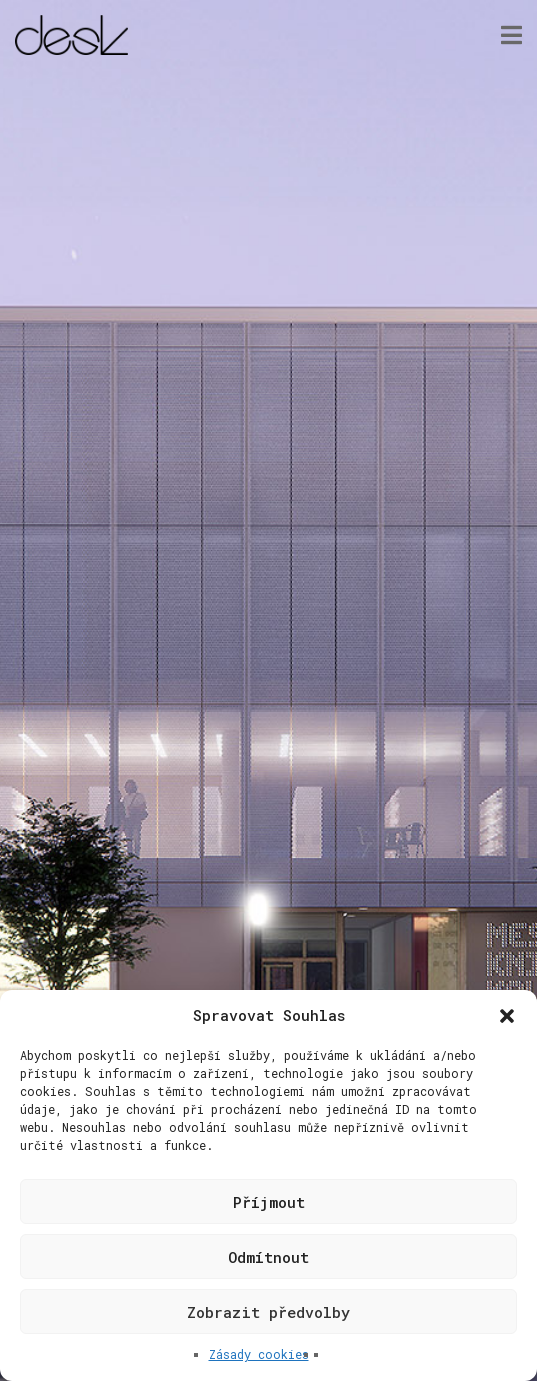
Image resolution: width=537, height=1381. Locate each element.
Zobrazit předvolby (268, 1312)
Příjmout (269, 1202)
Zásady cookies (259, 1354)
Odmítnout (268, 1257)
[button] (507, 1016)
